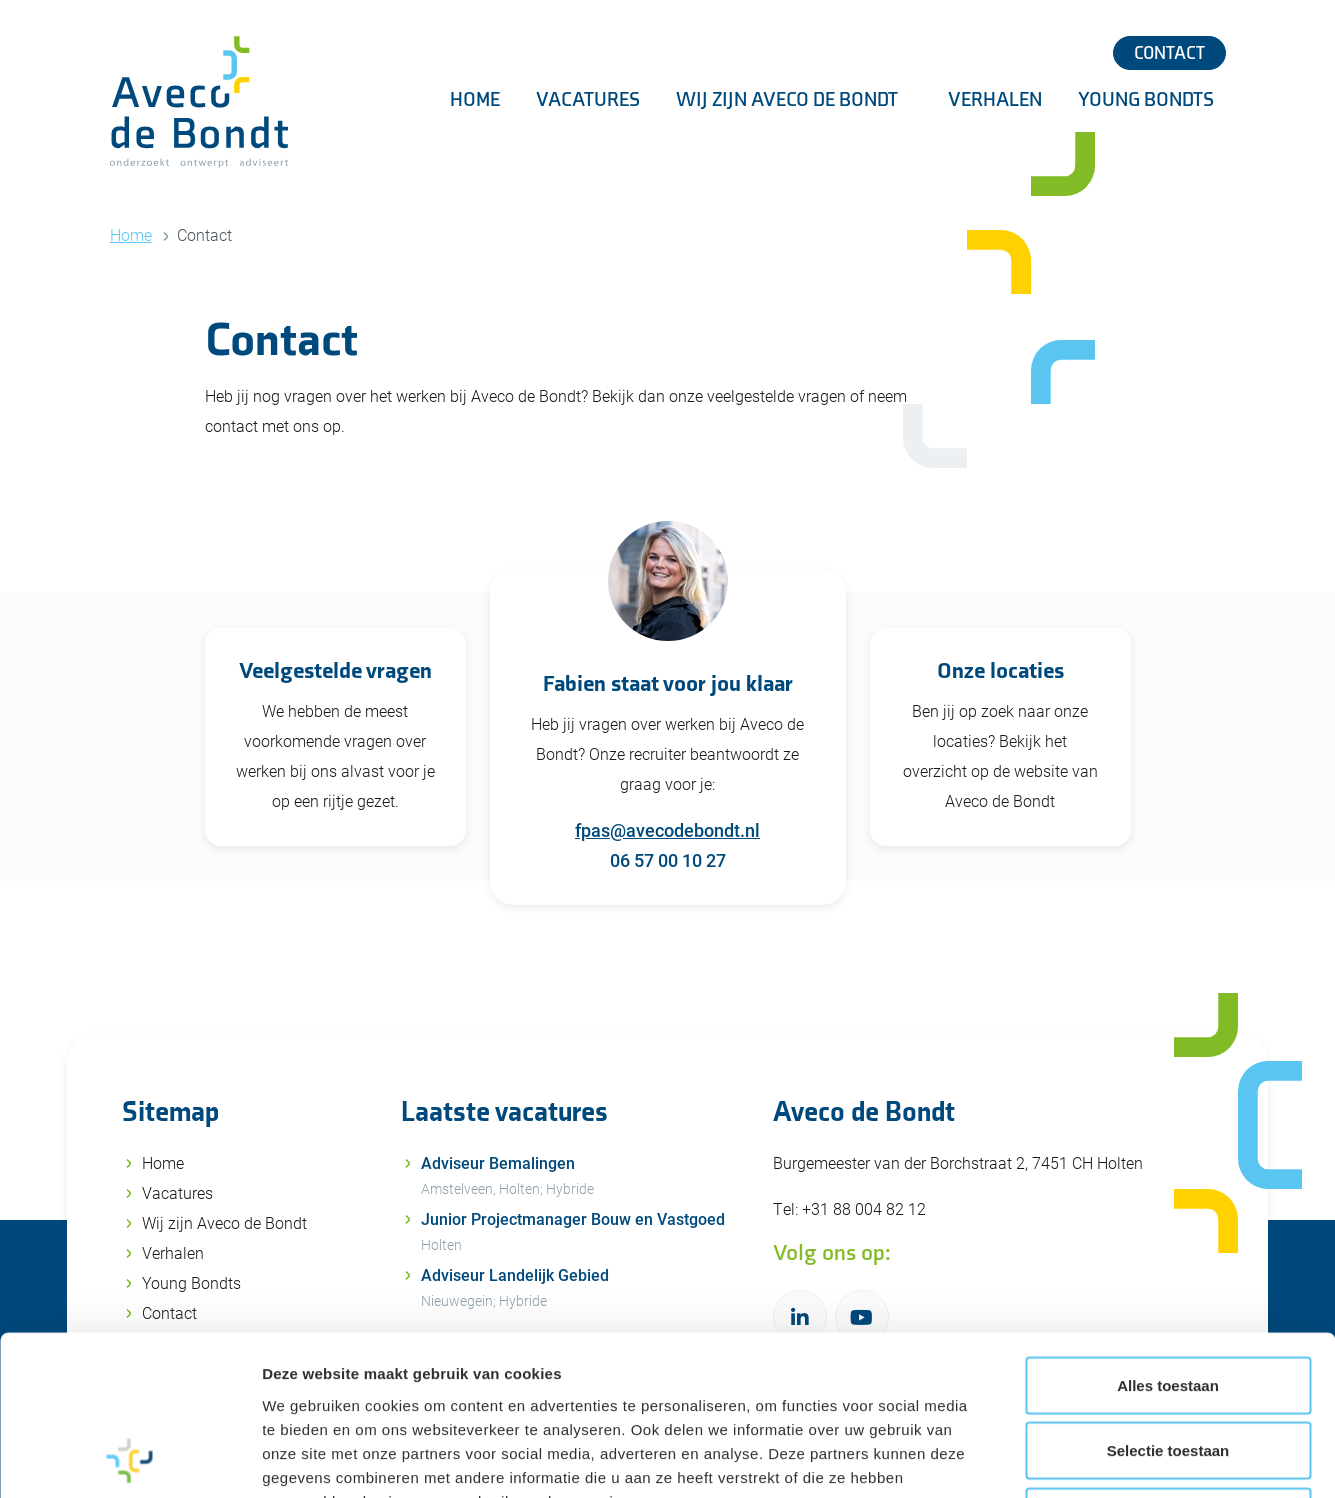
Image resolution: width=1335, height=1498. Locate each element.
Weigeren (1167, 1366)
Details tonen (1080, 1458)
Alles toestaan (1168, 1235)
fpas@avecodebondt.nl (667, 830)
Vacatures (588, 100)
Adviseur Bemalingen (585, 1178)
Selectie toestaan (1168, 1301)
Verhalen (995, 100)
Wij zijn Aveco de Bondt (789, 100)
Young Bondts (1146, 100)
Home (475, 100)
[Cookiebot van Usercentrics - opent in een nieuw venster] (129, 1459)
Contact (1169, 53)
